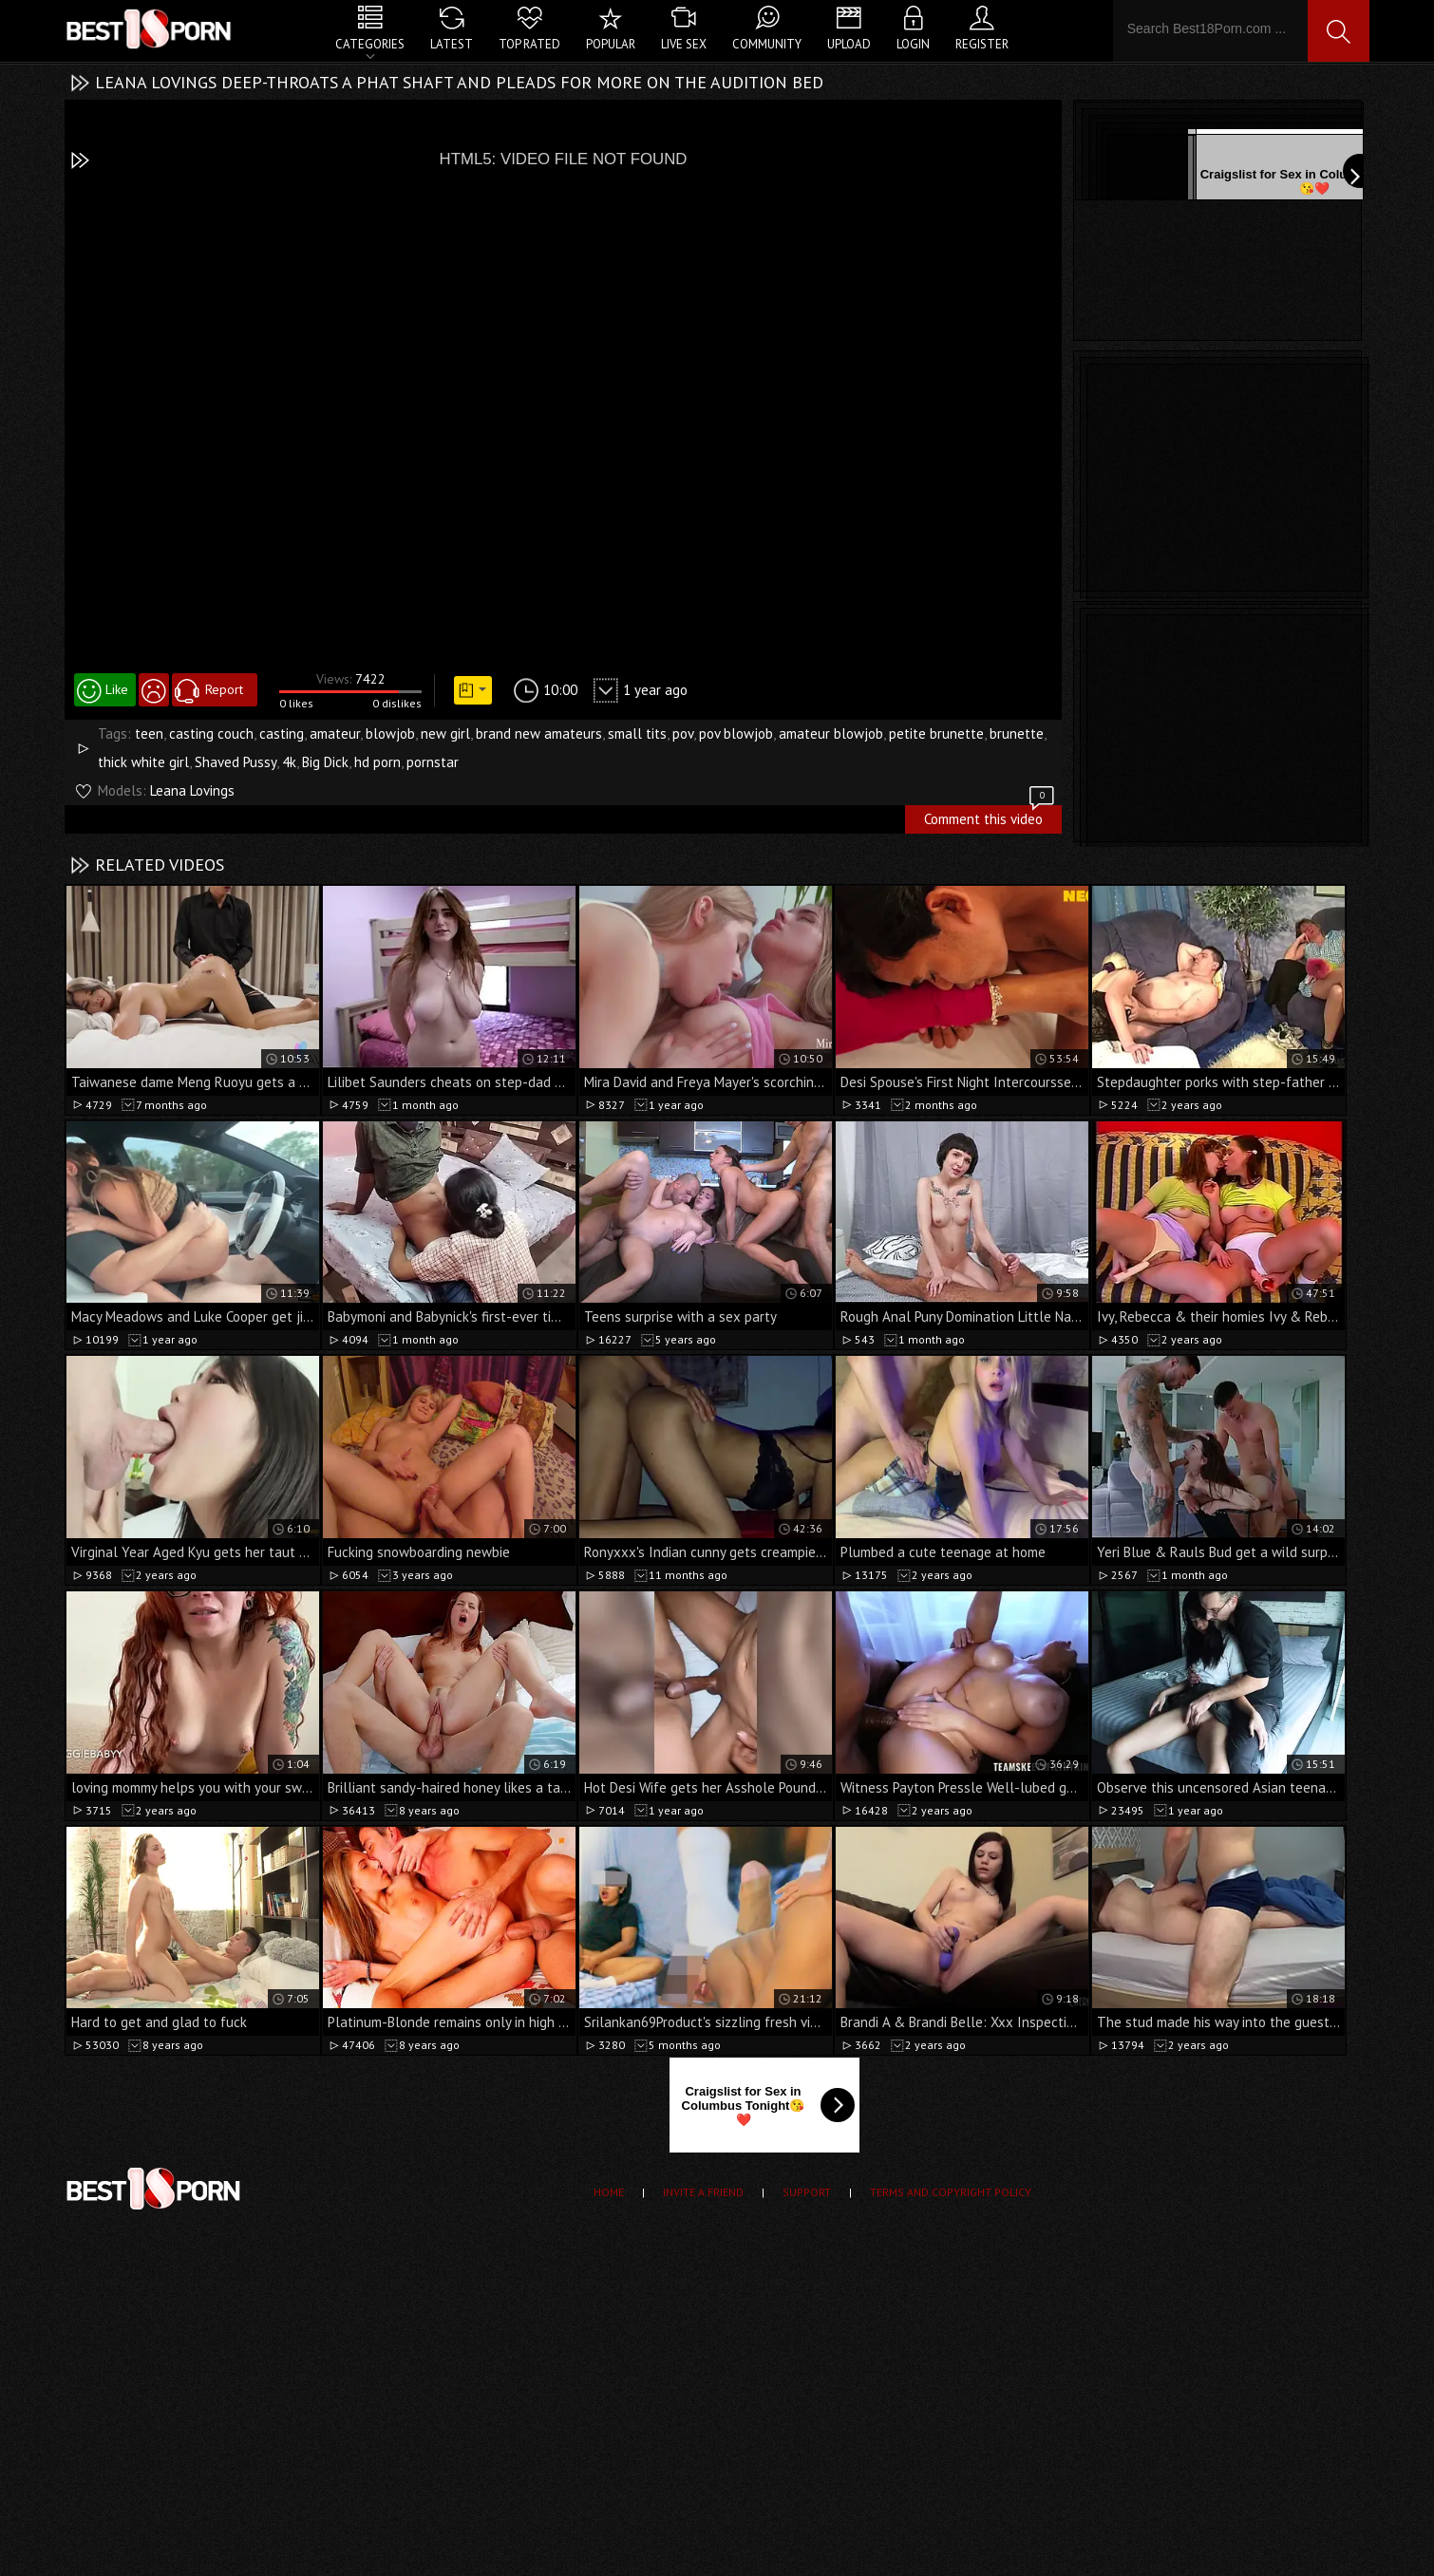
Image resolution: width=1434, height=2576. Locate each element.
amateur (335, 733)
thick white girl (143, 762)
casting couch (211, 733)
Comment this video (990, 816)
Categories (370, 44)
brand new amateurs (539, 733)
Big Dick (325, 762)
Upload (849, 44)
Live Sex (684, 44)
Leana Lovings (192, 790)
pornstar (432, 762)
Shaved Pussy (235, 762)
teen (149, 733)
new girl (445, 733)
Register (982, 44)
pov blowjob (736, 733)
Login (913, 44)
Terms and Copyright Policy (950, 2192)
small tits (637, 733)
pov (682, 733)
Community (767, 44)
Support (807, 2192)
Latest (451, 44)
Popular (610, 44)
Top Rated (529, 44)
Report (224, 689)
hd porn (377, 762)
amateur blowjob (831, 733)
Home (609, 2192)
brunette (1017, 733)
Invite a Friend (703, 2192)
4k (289, 762)
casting (281, 733)
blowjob (390, 733)
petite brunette (936, 733)
